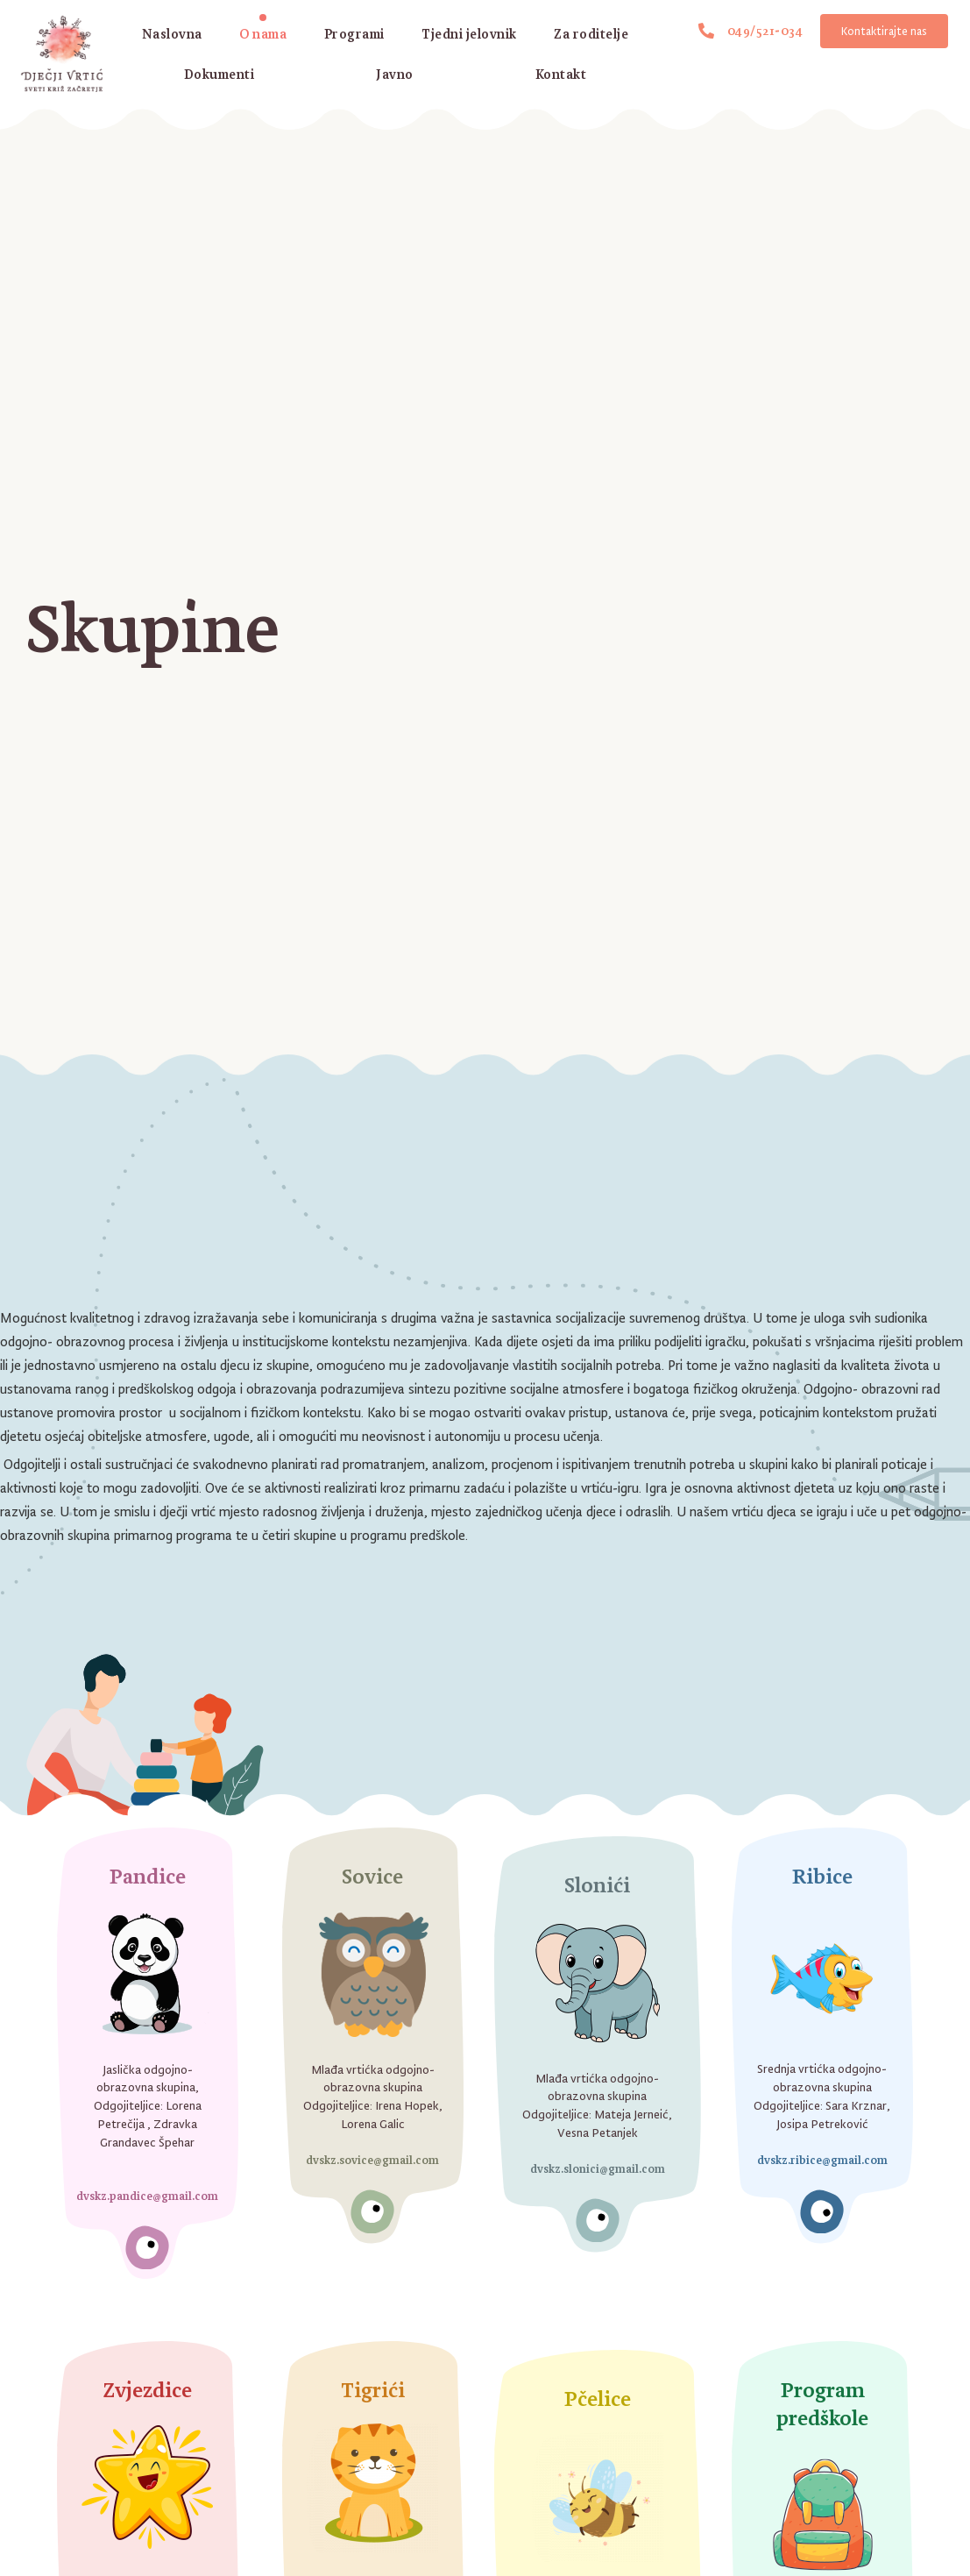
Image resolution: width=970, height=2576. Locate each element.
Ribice (822, 1876)
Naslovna (172, 33)
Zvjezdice (147, 2389)
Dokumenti (219, 74)
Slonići (597, 1884)
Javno (395, 74)
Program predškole (822, 2403)
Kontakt (561, 74)
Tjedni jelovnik (469, 33)
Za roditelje (591, 33)
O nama (263, 33)
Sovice (372, 1876)
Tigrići (373, 2389)
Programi (354, 33)
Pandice (148, 1876)
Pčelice (597, 2398)
